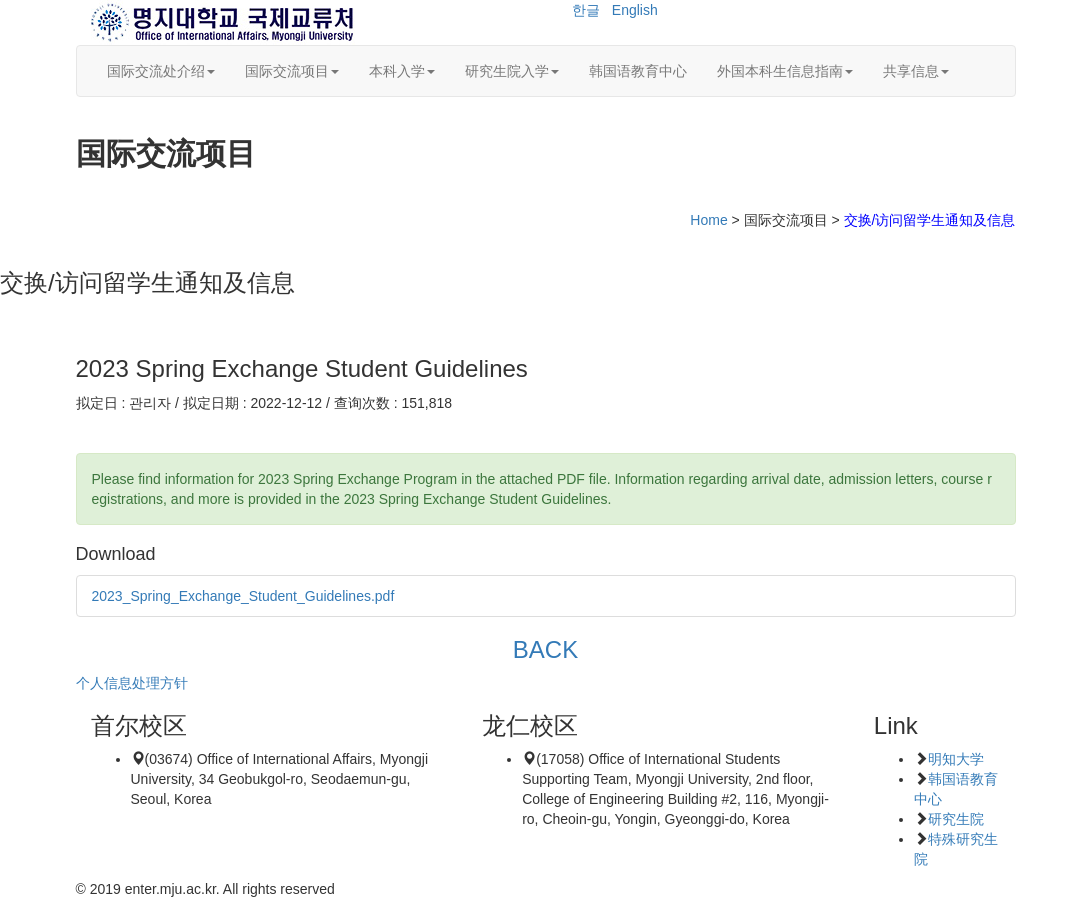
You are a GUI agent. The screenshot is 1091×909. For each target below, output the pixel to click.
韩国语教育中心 (638, 71)
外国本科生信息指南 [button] (785, 71)
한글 (586, 10)
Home (708, 220)
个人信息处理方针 (132, 683)
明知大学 (956, 759)
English (635, 10)
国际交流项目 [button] (292, 71)
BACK (545, 649)
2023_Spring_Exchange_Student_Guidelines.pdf (243, 596)
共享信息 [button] (916, 71)
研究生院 (956, 819)
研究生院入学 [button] (512, 71)
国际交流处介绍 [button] (161, 71)
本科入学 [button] (402, 71)
